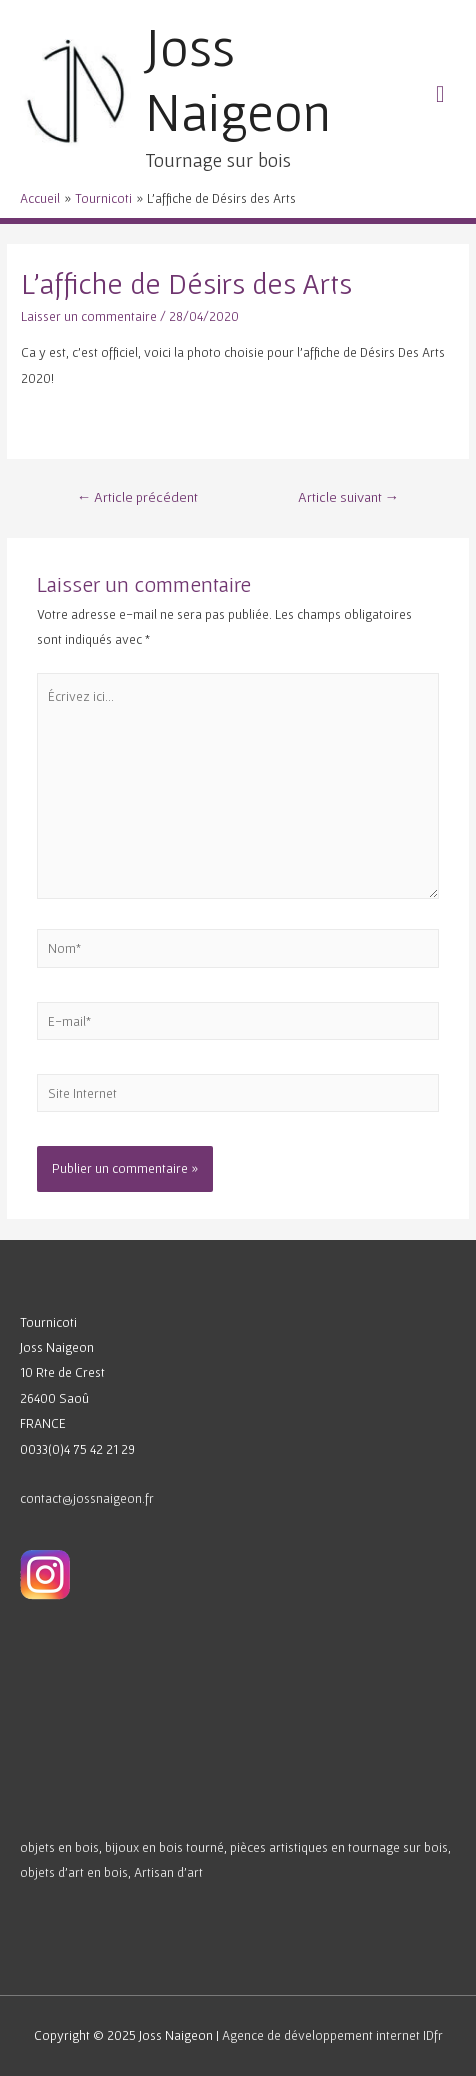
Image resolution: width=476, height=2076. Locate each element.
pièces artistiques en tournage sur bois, (340, 1847)
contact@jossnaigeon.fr (87, 1498)
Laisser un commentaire (89, 316)
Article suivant (349, 497)
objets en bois (59, 1847)
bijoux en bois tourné (164, 1847)
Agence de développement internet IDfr (332, 2035)
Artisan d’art (168, 1872)
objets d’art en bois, (75, 1872)
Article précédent (138, 497)
